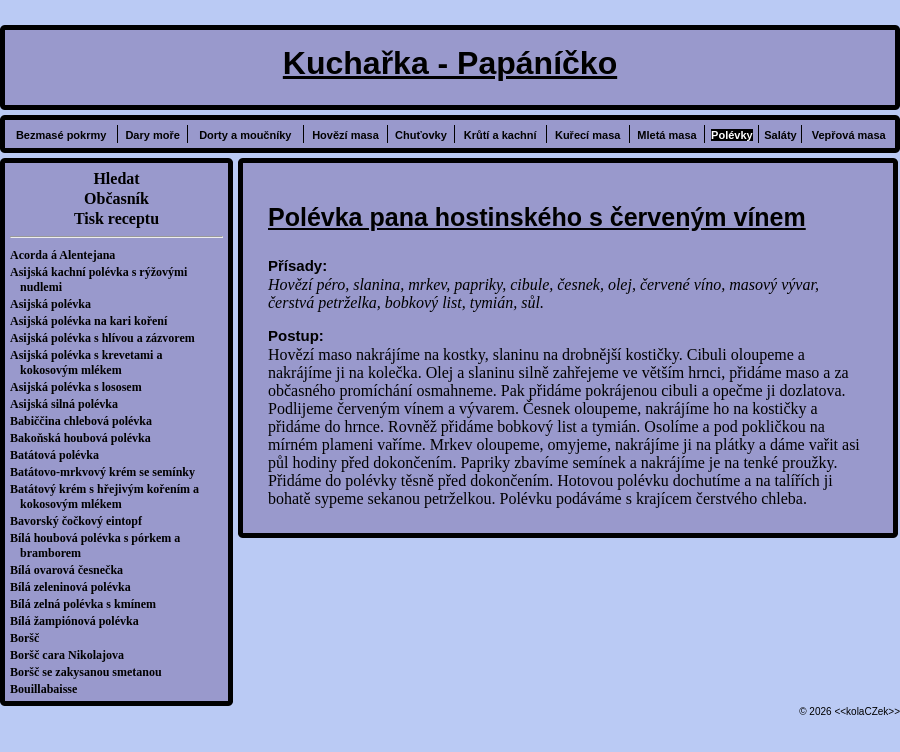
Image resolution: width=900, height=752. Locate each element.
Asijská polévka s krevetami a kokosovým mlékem (91, 362)
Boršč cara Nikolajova (72, 655)
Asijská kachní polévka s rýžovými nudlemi (103, 279)
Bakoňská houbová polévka (85, 438)
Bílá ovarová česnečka (71, 570)
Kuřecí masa (587, 135)
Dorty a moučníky (245, 135)
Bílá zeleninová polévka (75, 587)
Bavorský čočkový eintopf (81, 521)
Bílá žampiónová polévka (79, 621)
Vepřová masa (849, 135)
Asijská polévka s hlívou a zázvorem (107, 338)
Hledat (116, 178)
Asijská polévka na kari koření (93, 321)
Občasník (116, 198)
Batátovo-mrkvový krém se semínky (107, 472)
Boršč (29, 638)
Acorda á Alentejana (67, 255)
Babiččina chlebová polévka (86, 421)
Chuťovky (421, 135)
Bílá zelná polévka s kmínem (88, 604)
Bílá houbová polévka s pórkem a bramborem (100, 545)
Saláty (780, 135)
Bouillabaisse (48, 689)
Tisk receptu (116, 218)
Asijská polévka (55, 304)
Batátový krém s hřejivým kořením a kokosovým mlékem (109, 496)
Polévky (732, 135)
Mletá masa (666, 135)
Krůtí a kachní (500, 135)
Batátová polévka (59, 455)
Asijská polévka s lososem (81, 387)
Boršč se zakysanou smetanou (91, 672)
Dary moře (152, 135)
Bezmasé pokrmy (61, 135)
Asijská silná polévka (69, 404)
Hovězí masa (345, 135)
